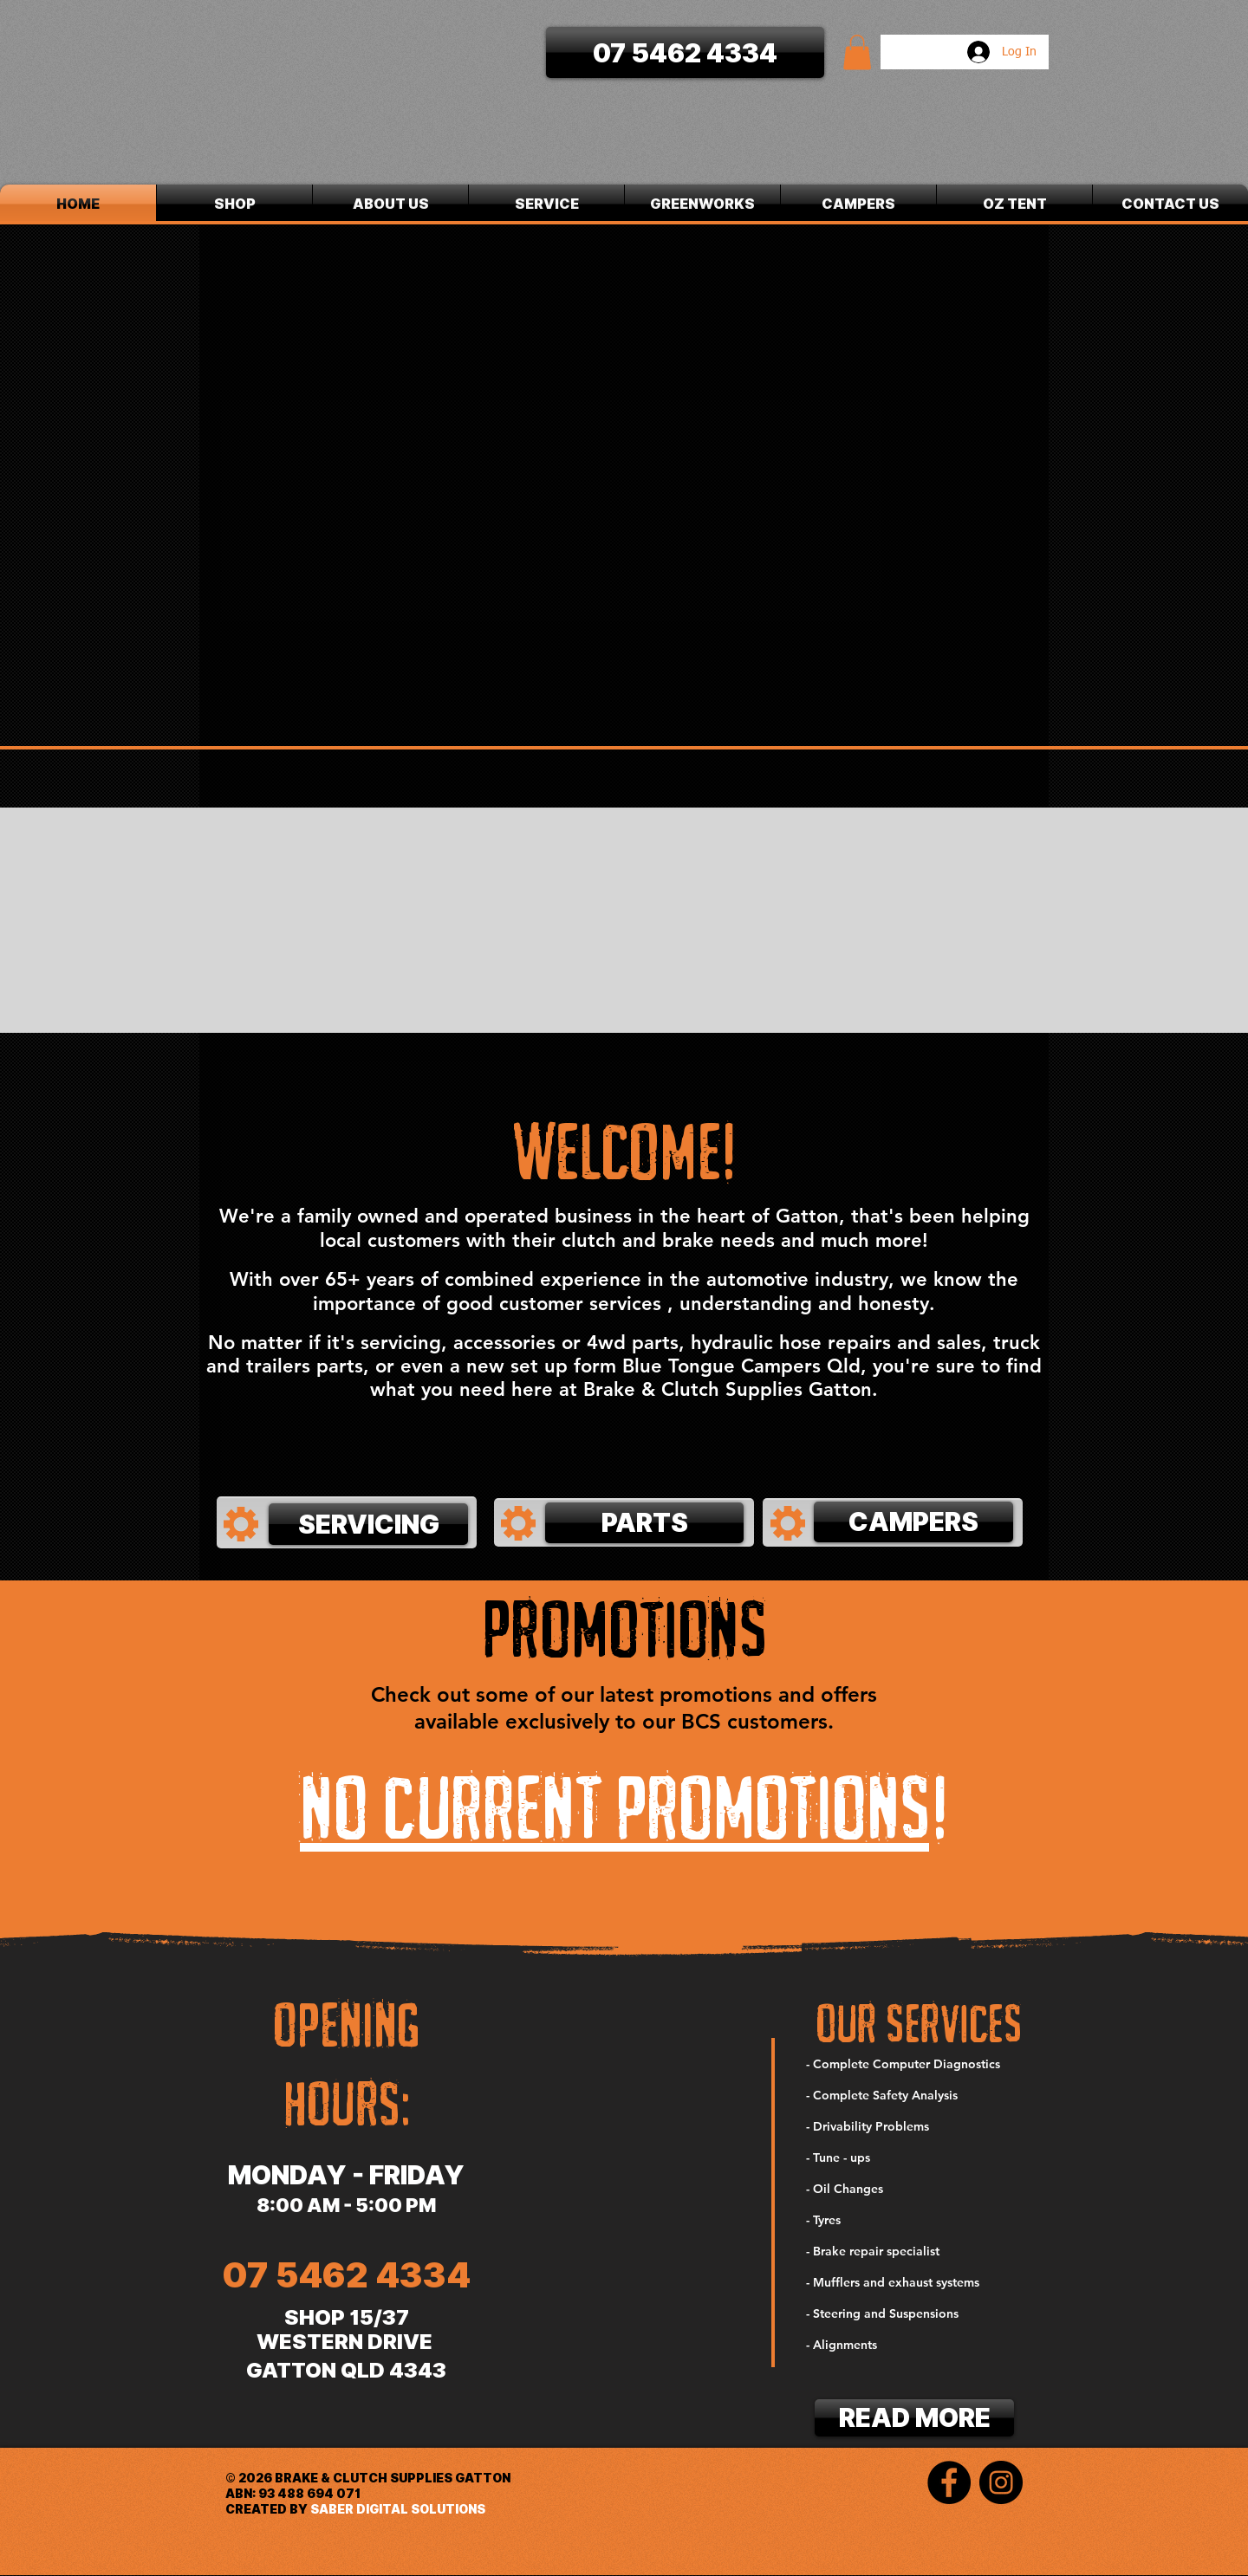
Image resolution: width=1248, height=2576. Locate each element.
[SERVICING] (368, 1524)
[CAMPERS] (913, 1522)
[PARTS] (644, 1522)
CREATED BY (267, 2509)
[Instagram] (1001, 2482)
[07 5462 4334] (685, 52)
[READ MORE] (914, 2417)
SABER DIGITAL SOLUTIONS (397, 2509)
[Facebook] (949, 2482)
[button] (857, 52)
